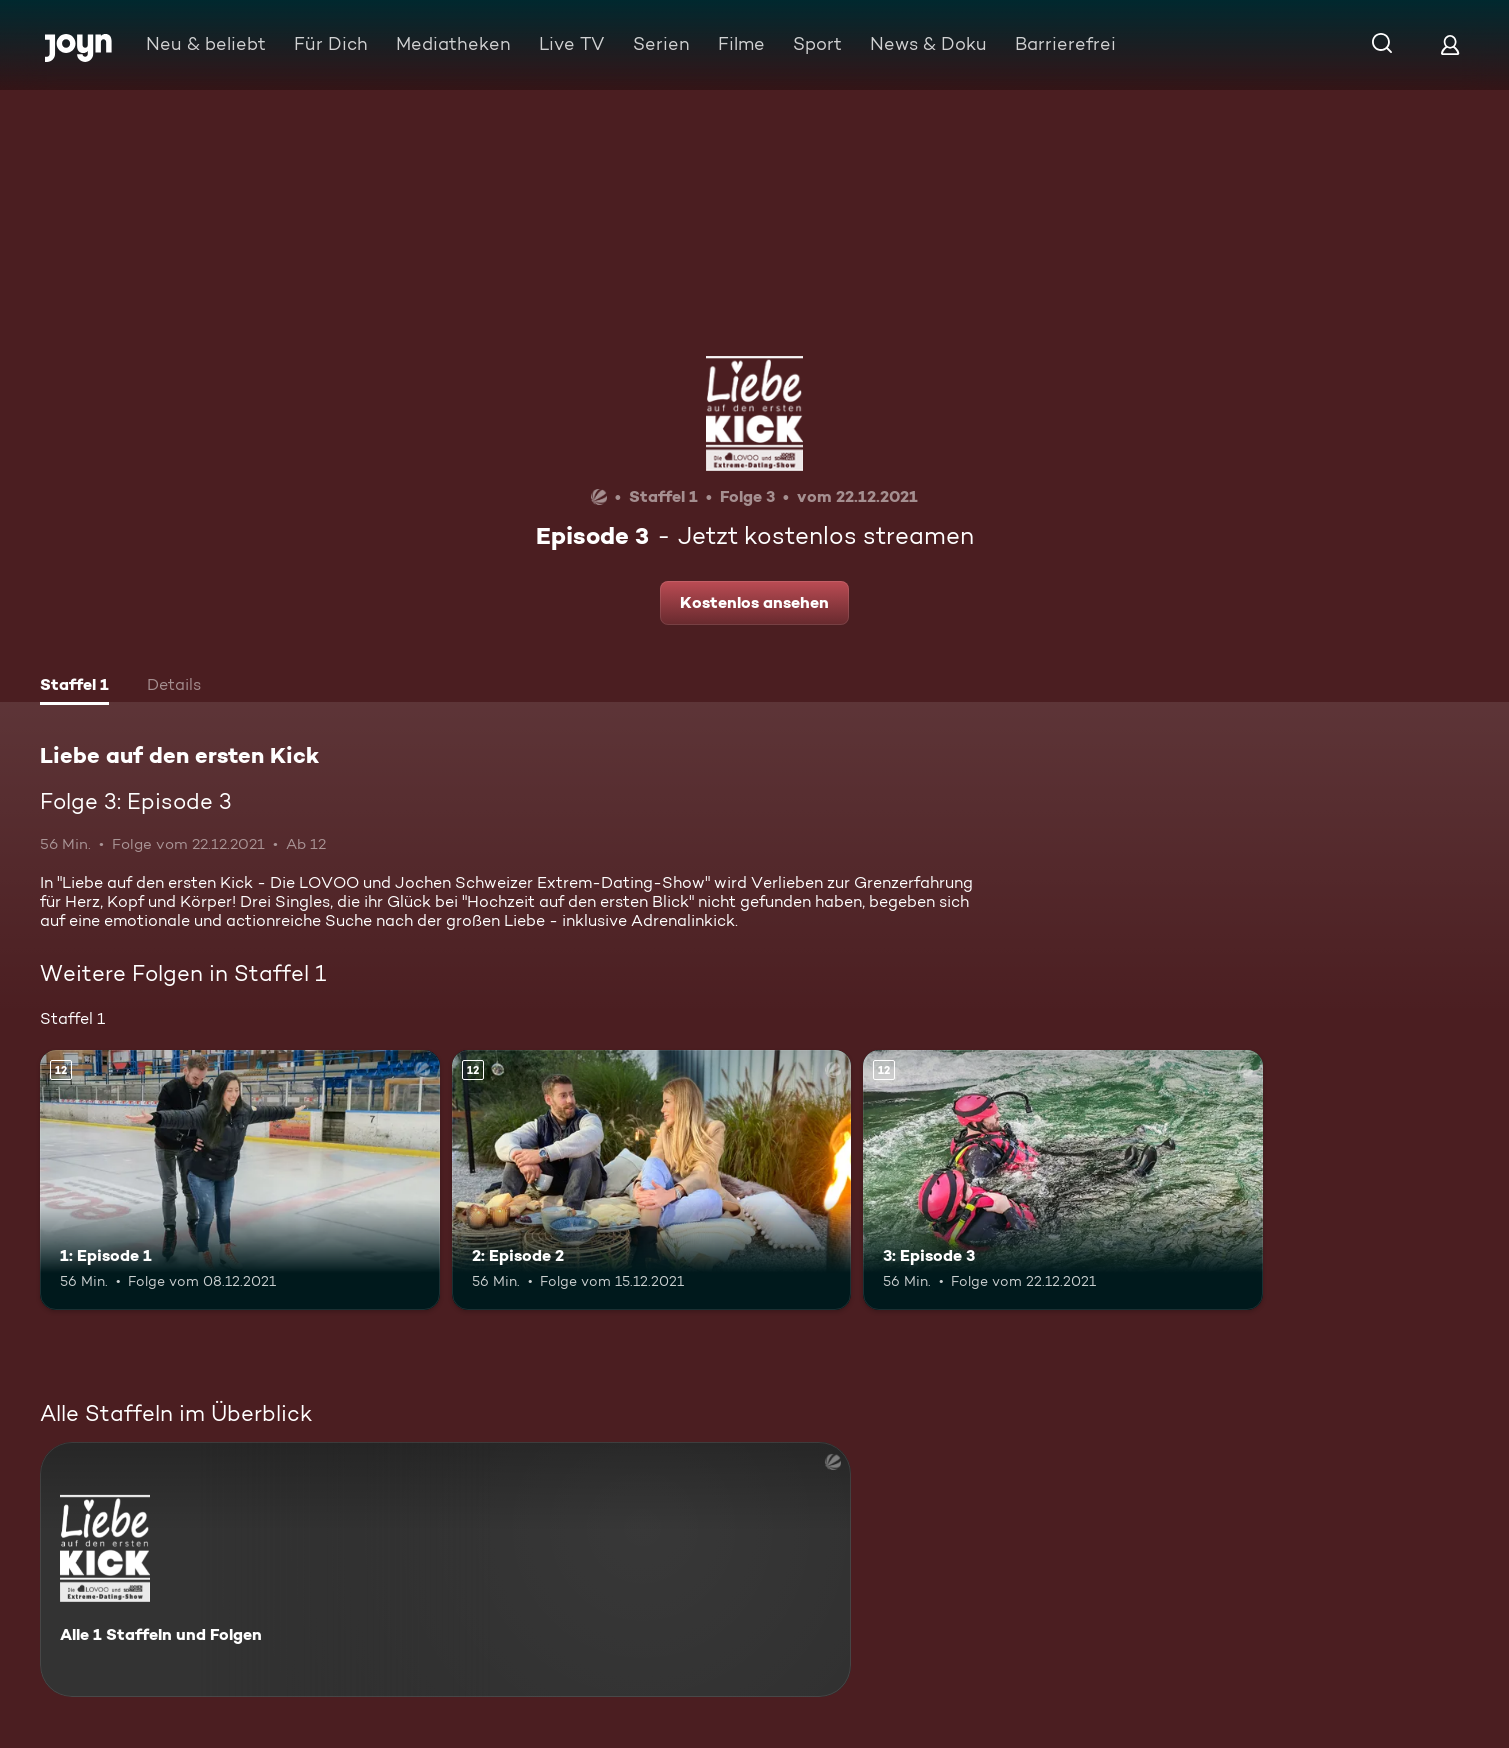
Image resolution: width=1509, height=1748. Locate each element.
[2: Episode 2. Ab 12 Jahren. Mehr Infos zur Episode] (652, 1180)
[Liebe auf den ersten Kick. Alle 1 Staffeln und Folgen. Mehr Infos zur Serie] (445, 1569)
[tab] (74, 687)
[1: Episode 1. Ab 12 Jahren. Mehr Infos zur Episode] (240, 1180)
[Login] (1450, 44)
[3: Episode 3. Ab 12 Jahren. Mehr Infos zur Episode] (1063, 1180)
